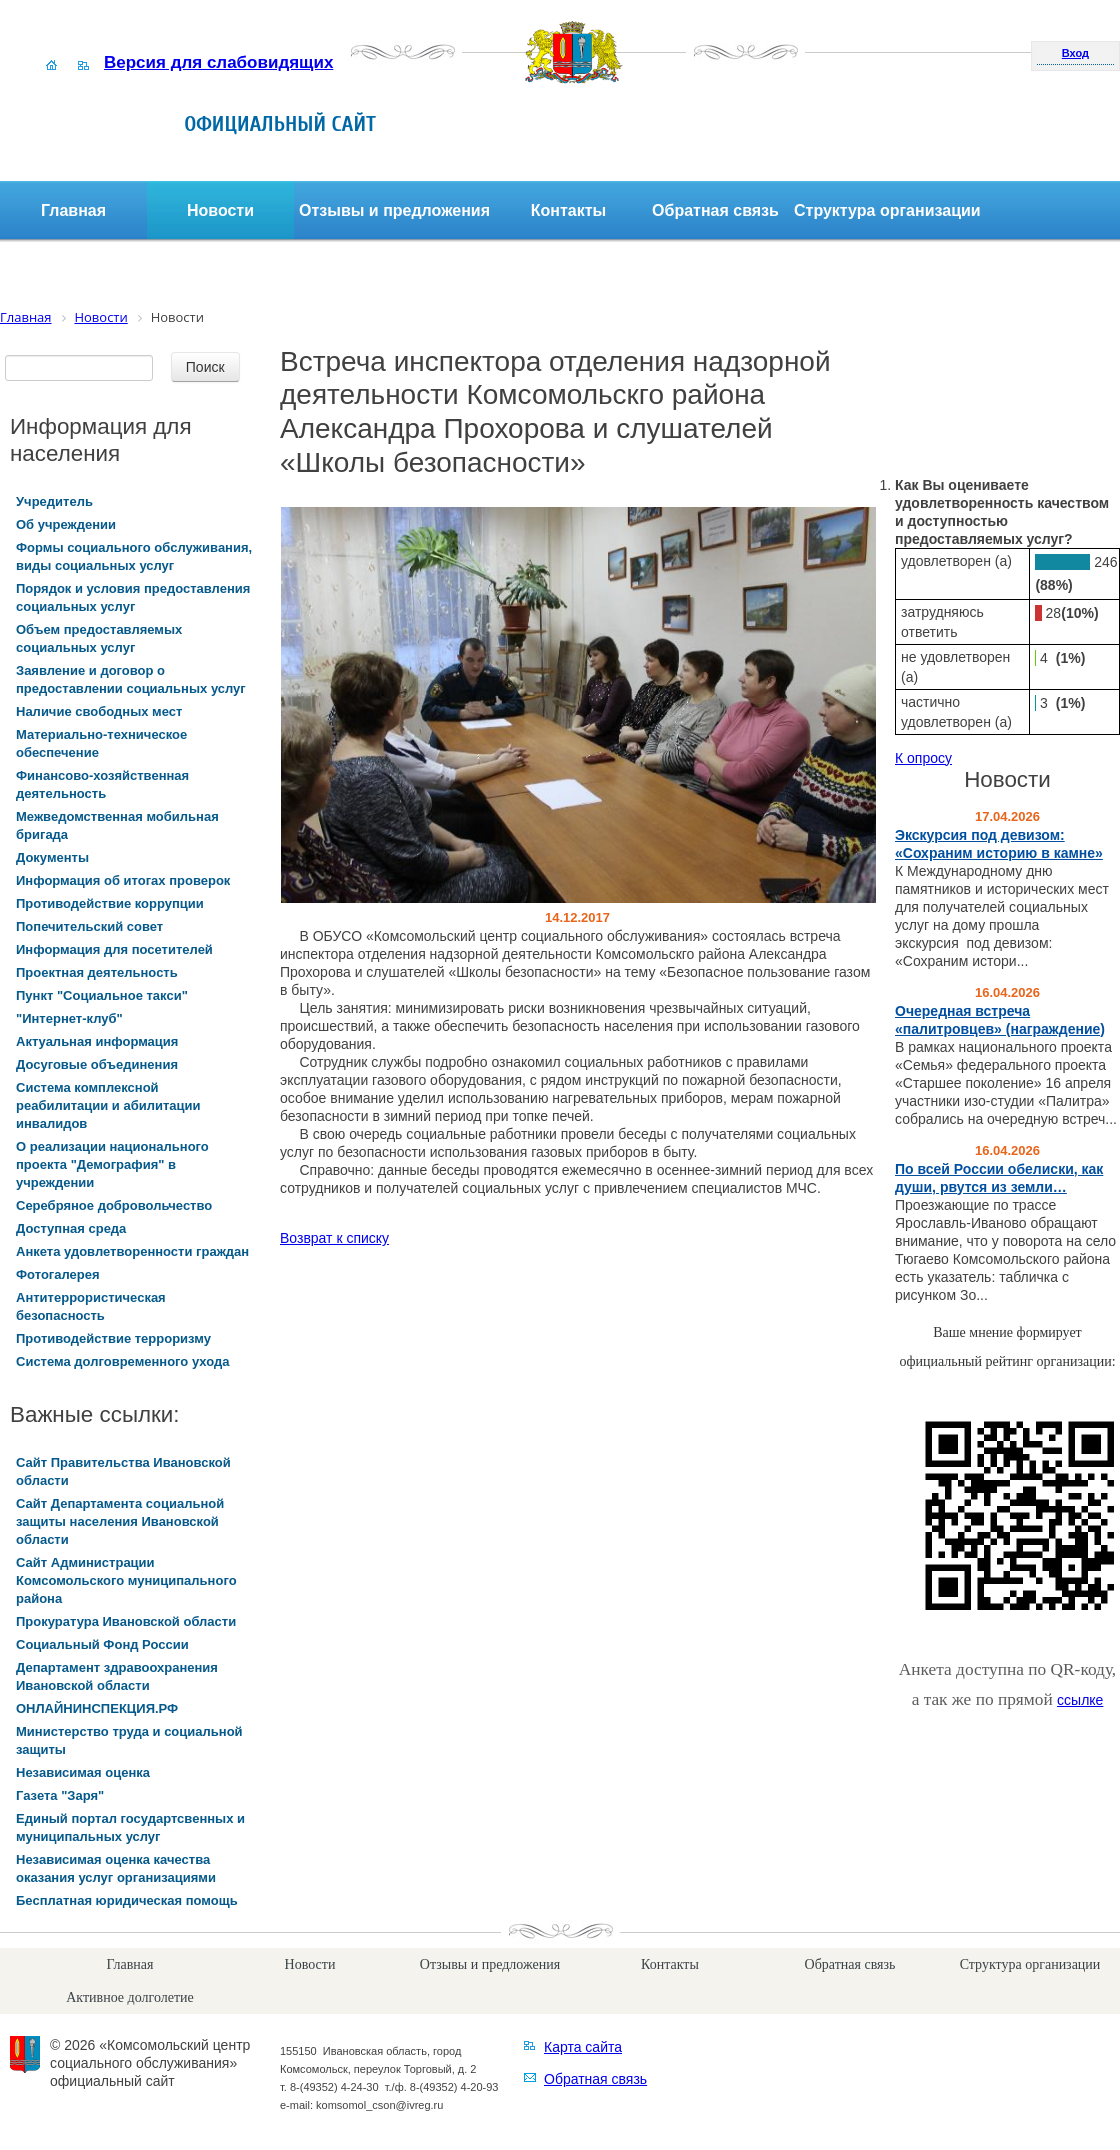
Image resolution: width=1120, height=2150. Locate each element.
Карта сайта (583, 2047)
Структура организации (887, 210)
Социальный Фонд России (102, 1644)
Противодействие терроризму (113, 1338)
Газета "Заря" (60, 1795)
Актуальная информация (97, 1041)
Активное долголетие (129, 1997)
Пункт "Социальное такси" (102, 995)
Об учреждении (66, 524)
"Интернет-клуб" (69, 1018)
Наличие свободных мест (99, 711)
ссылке (1080, 1700)
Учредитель (54, 501)
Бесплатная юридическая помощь (127, 1900)
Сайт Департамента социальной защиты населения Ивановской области (120, 1521)
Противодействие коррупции (110, 903)
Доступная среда (71, 1228)
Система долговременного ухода (122, 1361)
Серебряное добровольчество (114, 1205)
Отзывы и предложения (394, 210)
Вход (1075, 53)
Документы (52, 857)
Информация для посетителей (114, 949)
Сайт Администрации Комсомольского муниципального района (126, 1580)
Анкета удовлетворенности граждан (132, 1251)
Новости (220, 210)
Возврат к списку (334, 1238)
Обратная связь (715, 210)
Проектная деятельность (97, 972)
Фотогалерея (58, 1274)
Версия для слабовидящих (218, 62)
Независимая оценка (83, 1772)
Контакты (568, 210)
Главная (73, 210)
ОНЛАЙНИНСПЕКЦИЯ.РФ (97, 1708)
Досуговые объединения (97, 1064)
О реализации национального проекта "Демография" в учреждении (112, 1164)
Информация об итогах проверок (123, 880)
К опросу (923, 758)
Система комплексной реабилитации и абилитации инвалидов (108, 1105)
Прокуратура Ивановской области (126, 1621)
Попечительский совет (89, 926)
